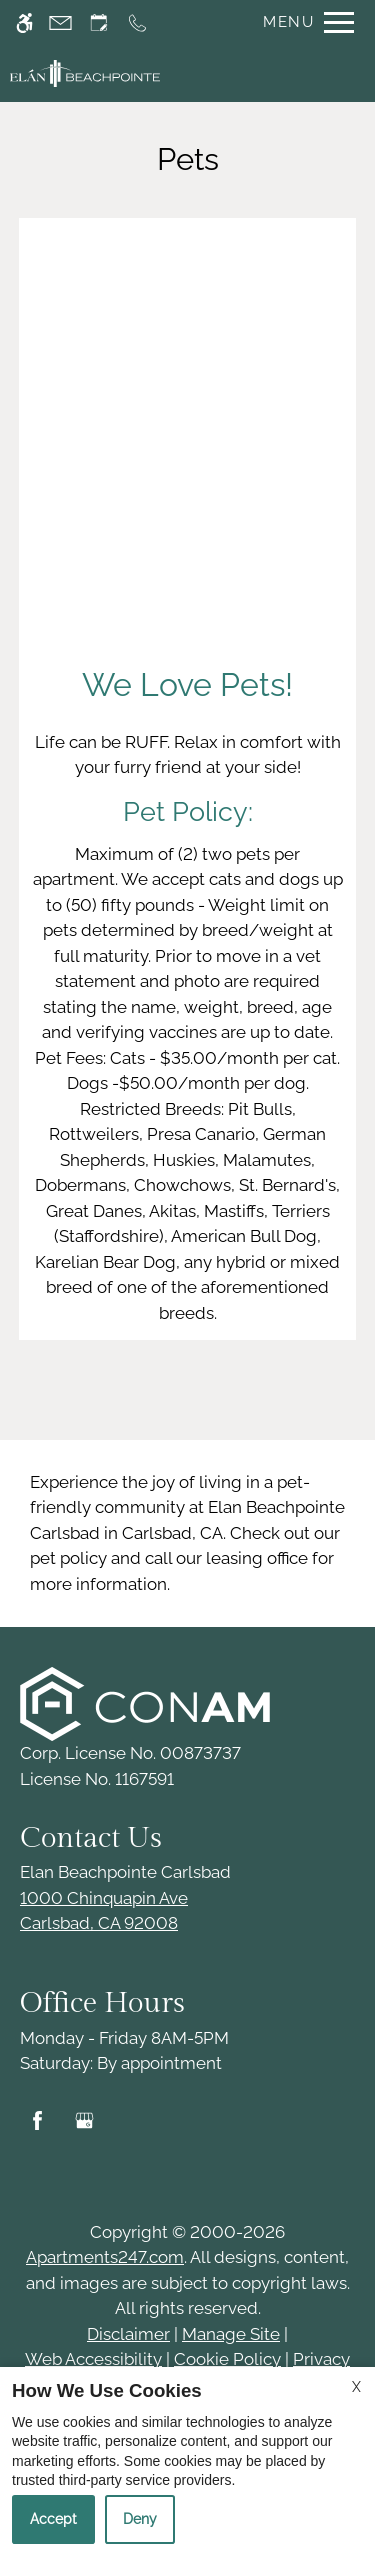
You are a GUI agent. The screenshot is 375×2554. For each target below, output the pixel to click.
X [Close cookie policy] (356, 2387)
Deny (140, 2519)
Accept (53, 2519)
